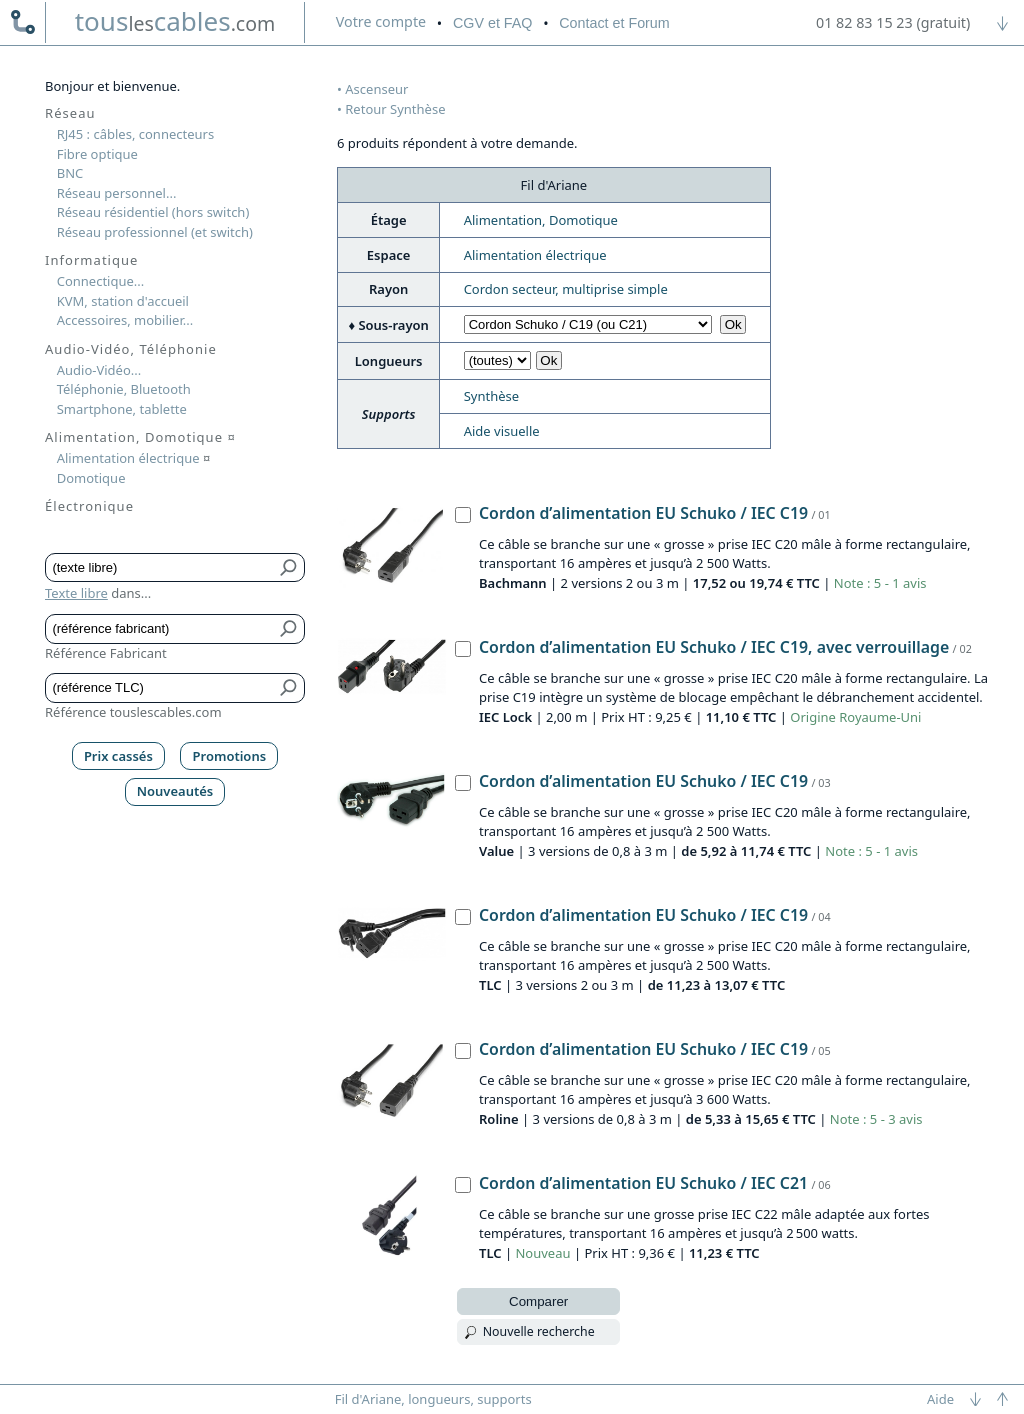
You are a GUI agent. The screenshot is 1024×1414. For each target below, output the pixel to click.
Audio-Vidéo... (99, 370)
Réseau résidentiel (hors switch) (153, 212)
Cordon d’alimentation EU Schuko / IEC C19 (643, 513)
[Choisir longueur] (497, 360)
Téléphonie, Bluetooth (124, 389)
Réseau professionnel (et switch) (155, 232)
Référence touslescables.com (133, 712)
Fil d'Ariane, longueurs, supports (433, 1399)
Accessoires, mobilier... (125, 320)
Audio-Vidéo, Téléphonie (131, 349)
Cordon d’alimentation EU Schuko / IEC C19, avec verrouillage (714, 647)
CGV (492, 23)
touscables (175, 21)
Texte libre (76, 593)
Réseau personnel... (117, 193)
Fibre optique (97, 154)
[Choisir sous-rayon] (588, 324)
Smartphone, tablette (122, 409)
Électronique (89, 506)
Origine (813, 717)
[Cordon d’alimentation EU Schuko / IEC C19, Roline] (463, 1051)
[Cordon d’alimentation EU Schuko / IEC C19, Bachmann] (463, 515)
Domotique (91, 478)
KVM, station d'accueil (123, 301)
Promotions (230, 756)
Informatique (91, 260)
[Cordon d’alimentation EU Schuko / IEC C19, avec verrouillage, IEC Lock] (463, 649)
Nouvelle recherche (539, 1331)
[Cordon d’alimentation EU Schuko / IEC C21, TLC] (463, 1185)
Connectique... (101, 281)
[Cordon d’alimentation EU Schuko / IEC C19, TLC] (463, 917)
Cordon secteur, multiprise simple (566, 289)
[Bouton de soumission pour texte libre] (289, 568)
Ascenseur (376, 89)
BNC (70, 173)
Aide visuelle (502, 431)
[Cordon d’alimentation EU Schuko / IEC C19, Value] (463, 783)
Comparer (538, 1301)
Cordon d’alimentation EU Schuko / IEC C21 (643, 1183)
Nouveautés (175, 791)
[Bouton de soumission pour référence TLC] (289, 688)
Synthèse (491, 396)
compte (381, 21)
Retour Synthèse (395, 109)
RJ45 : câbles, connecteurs (135, 134)
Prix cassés (118, 756)
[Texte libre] (160, 568)
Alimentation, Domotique (541, 220)
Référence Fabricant (106, 653)
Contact (614, 23)
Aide (940, 1399)
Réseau (70, 113)
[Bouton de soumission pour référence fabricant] (289, 629)
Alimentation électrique (535, 255)
